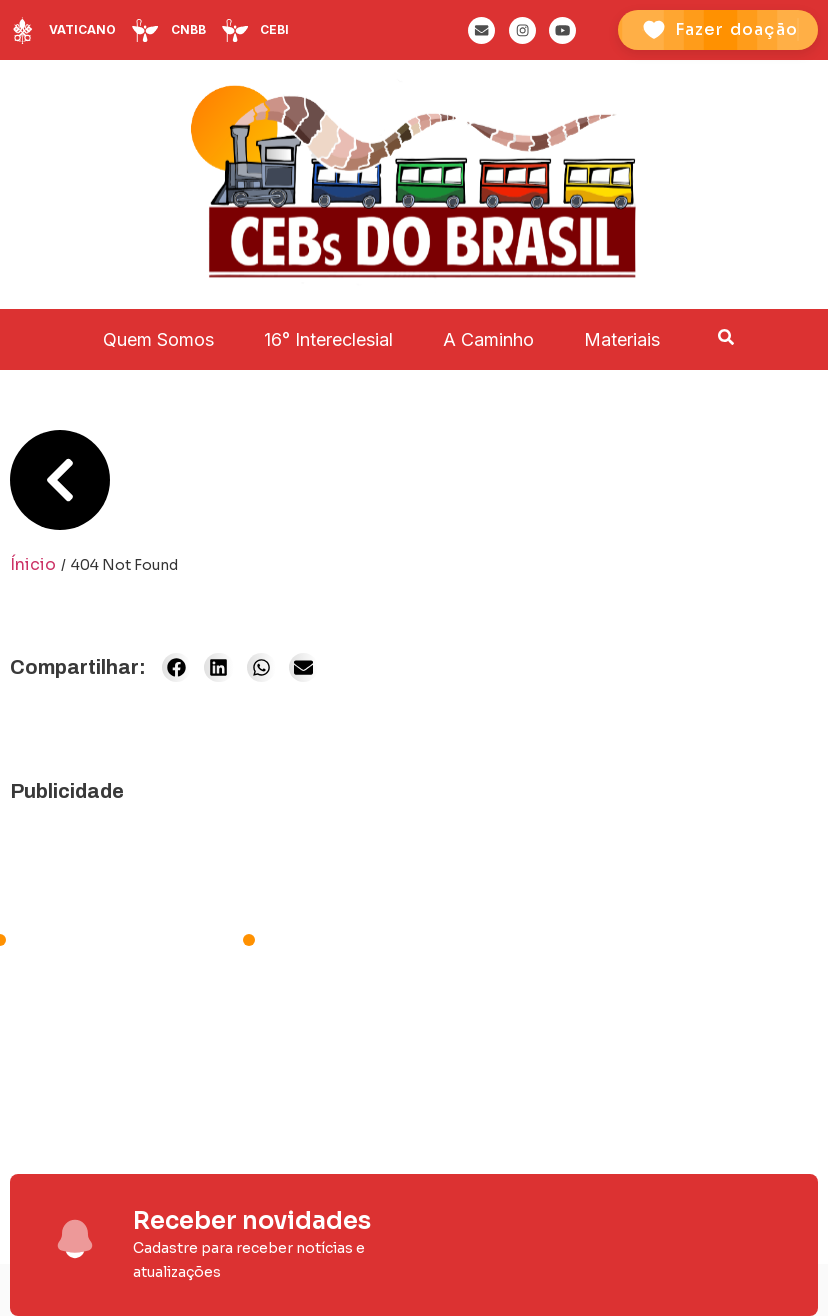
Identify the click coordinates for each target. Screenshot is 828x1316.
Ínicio (33, 564)
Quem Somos (158, 339)
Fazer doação (736, 29)
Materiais (622, 339)
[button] (176, 667)
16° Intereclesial (328, 339)
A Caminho (488, 339)
